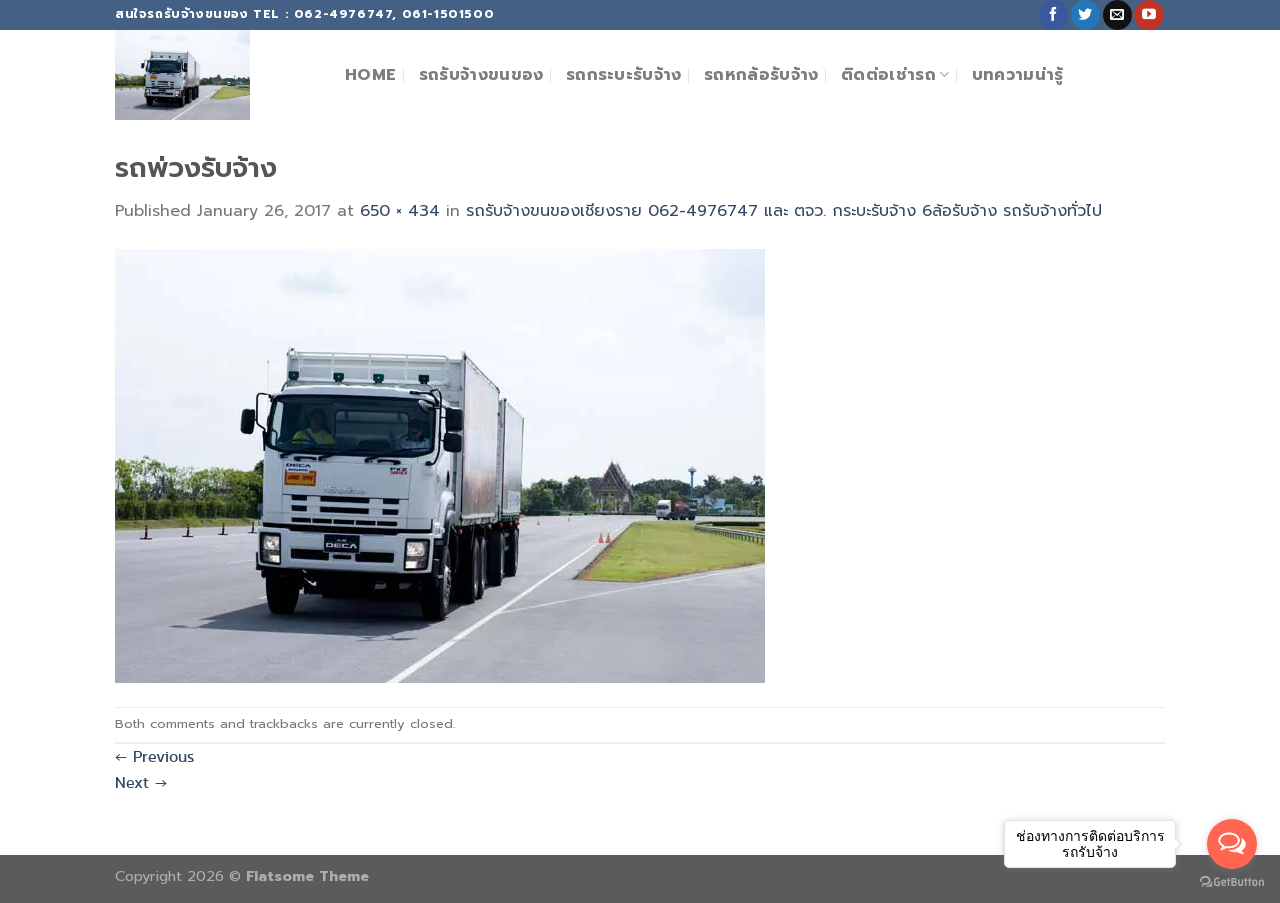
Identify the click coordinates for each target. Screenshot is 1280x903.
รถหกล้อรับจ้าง (761, 75)
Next (141, 782)
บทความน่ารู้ (1018, 75)
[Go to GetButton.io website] (1232, 882)
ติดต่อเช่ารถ (895, 75)
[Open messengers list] (1232, 844)
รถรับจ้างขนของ (481, 75)
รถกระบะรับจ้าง (624, 75)
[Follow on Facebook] (1053, 15)
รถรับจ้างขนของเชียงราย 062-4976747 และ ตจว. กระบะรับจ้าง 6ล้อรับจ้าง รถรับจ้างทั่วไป (784, 211)
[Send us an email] (1117, 15)
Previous (154, 756)
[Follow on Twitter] (1085, 15)
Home (370, 75)
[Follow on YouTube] (1148, 15)
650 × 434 (400, 211)
